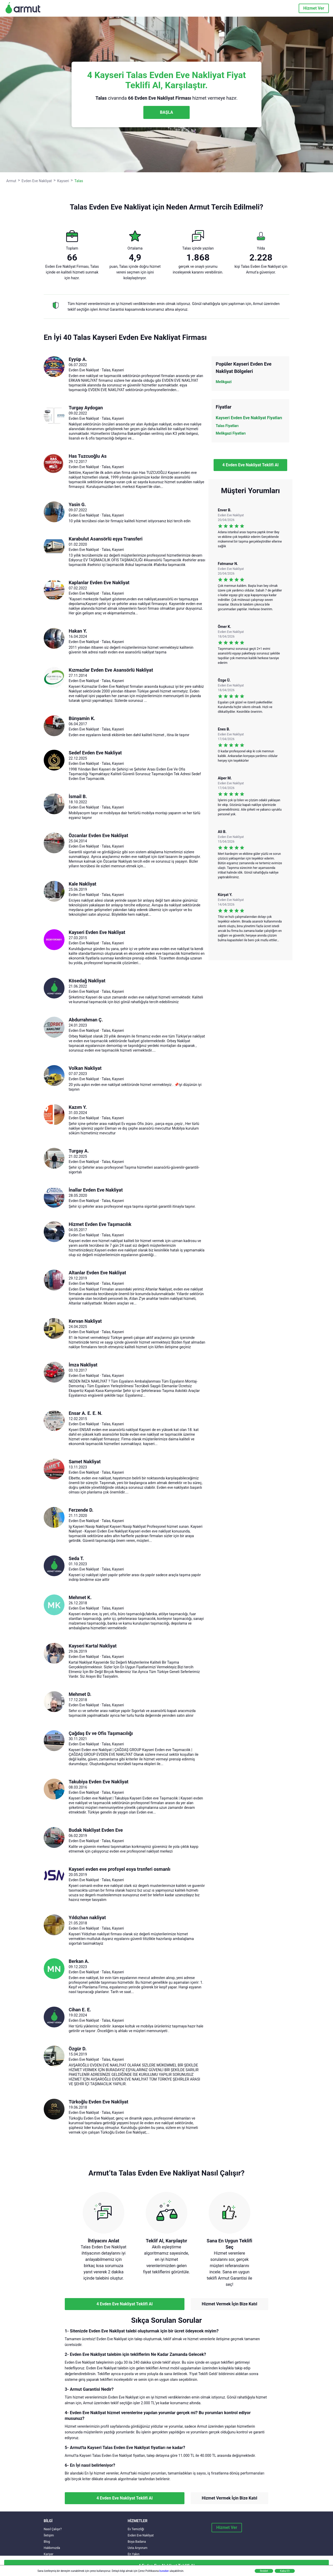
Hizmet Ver (313, 8)
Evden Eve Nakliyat (141, 2535)
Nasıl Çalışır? (53, 2529)
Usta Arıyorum (138, 2548)
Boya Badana (137, 2541)
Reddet (264, 2570)
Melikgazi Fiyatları (231, 433)
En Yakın (133, 2554)
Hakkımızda (52, 2548)
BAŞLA (166, 112)
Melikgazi (224, 382)
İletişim (49, 2535)
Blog (47, 2541)
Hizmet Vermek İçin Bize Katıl (229, 2303)
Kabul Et (285, 2570)
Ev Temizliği (136, 2529)
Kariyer (48, 2554)
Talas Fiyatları (227, 426)
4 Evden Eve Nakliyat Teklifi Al (250, 464)
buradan (164, 2570)
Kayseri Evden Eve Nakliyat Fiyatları (249, 417)
